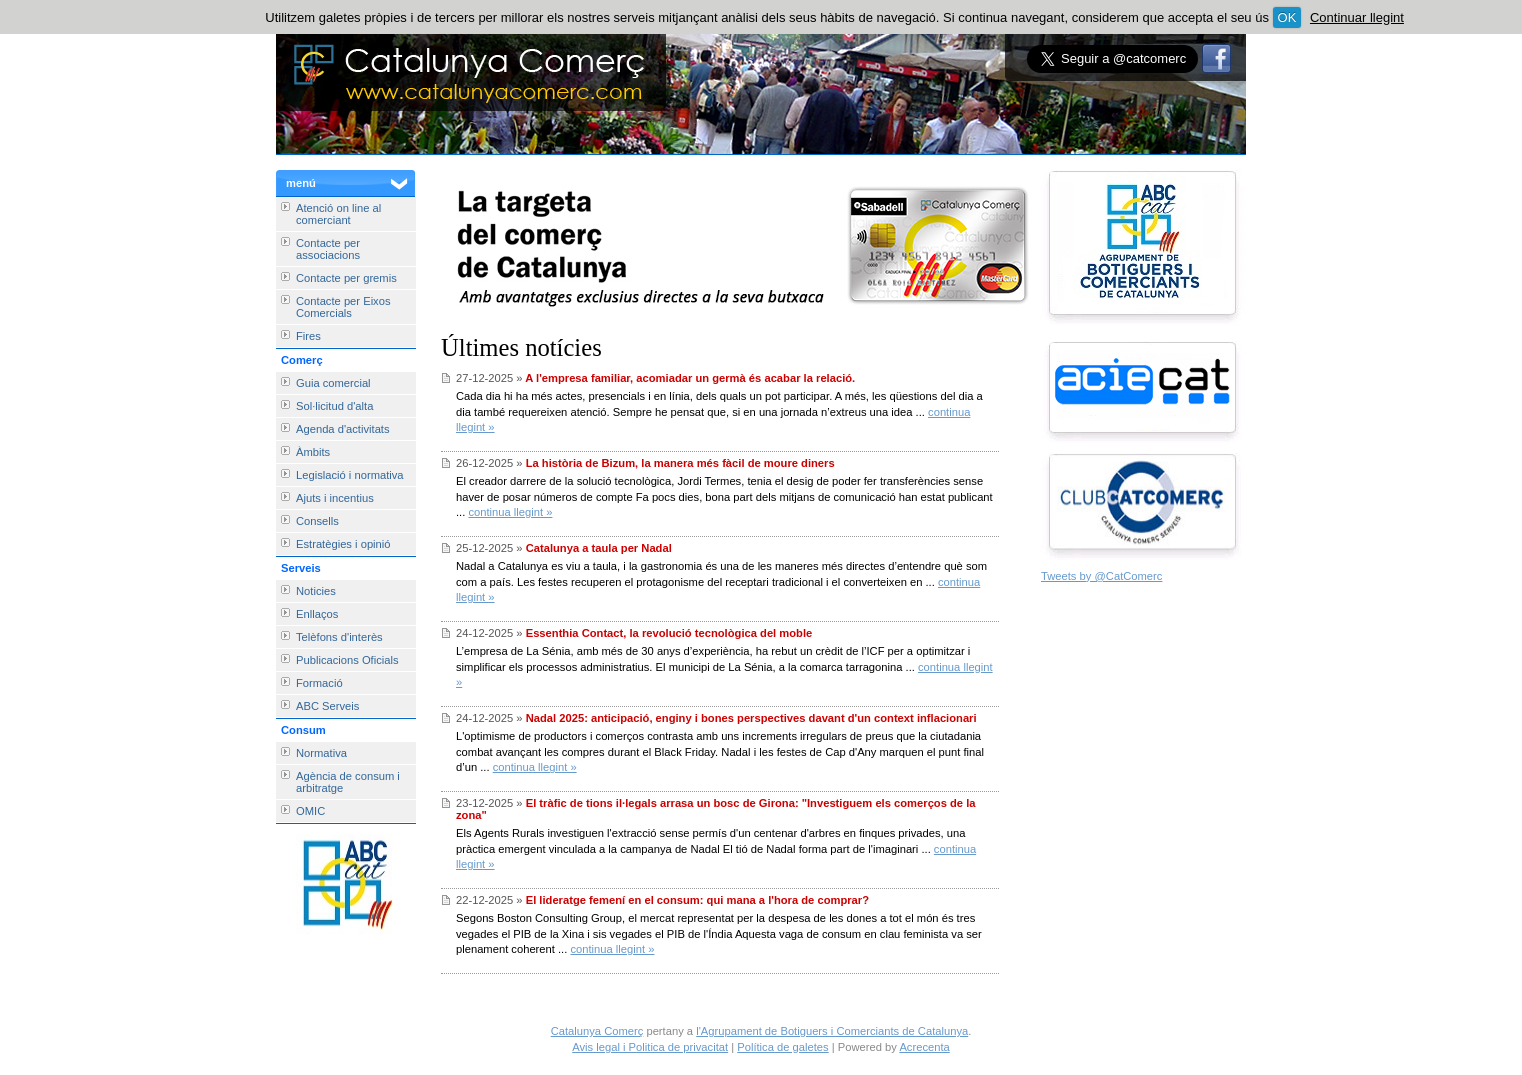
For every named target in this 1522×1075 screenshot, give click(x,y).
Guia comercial (333, 383)
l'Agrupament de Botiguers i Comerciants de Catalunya (832, 1031)
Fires (308, 336)
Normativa (321, 753)
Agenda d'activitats (343, 429)
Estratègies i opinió (343, 544)
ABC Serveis (327, 706)
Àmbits (313, 452)
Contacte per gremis (346, 278)
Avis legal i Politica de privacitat (650, 1047)
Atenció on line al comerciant (338, 214)
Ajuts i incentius (335, 498)
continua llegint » (510, 512)
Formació (319, 683)
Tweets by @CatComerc (1101, 576)
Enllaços (317, 614)
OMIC (310, 811)
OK (1287, 17)
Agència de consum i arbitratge (348, 782)
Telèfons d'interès (339, 637)
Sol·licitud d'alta (334, 406)
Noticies (316, 591)
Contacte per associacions (328, 249)
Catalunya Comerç (597, 1031)
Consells (317, 521)
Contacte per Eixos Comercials (343, 307)
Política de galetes (782, 1047)
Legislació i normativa (350, 475)
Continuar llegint (1357, 17)
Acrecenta (924, 1047)
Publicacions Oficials (347, 660)
